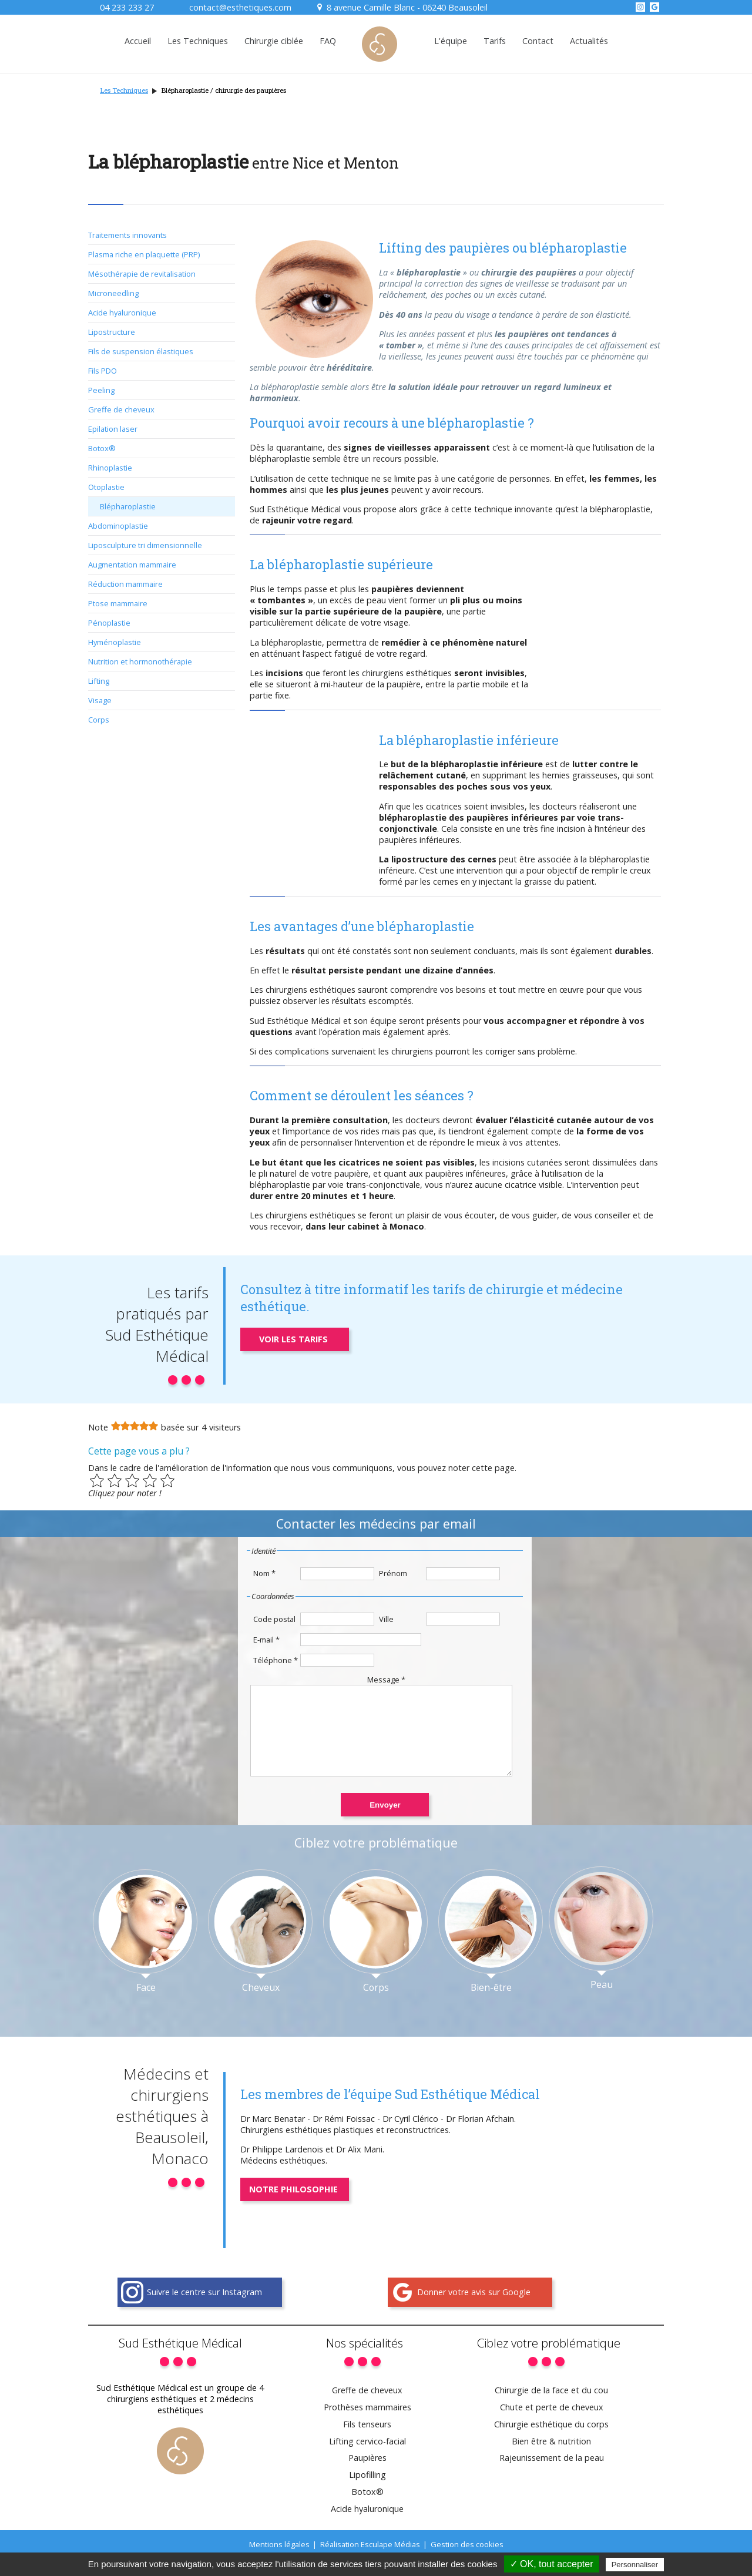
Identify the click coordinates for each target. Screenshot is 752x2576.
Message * (386, 1679)
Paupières (367, 2475)
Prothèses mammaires (367, 2424)
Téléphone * (275, 1660)
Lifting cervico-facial (367, 2458)
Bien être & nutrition (551, 2458)
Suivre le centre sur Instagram (204, 2309)
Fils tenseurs (367, 2441)
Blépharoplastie (128, 506)
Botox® (102, 448)
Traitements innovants (127, 235)
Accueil (138, 40)
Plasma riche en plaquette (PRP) (144, 254)
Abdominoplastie (118, 525)
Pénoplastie (109, 622)
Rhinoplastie (110, 467)
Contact (537, 40)
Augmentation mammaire (132, 564)
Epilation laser (112, 429)
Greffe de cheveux (121, 409)
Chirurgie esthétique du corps (551, 2441)
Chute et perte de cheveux (551, 2424)
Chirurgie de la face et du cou (551, 2407)
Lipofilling (367, 2492)
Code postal (274, 1619)
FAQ (328, 40)
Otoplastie (106, 487)
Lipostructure (111, 332)
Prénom (393, 1573)
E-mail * (266, 1639)
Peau (601, 2002)
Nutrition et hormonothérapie (140, 661)
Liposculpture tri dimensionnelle (145, 545)
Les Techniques (197, 40)
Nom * (264, 1573)
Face (146, 2005)
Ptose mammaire (117, 603)
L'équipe (450, 40)
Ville (386, 1619)
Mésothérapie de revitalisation (142, 273)
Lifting (98, 681)
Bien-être (491, 2005)
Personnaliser (635, 2564)
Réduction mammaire (125, 584)
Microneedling (113, 293)
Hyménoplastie (114, 642)
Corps (98, 719)
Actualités (589, 40)
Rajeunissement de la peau (551, 2475)
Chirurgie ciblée (273, 40)
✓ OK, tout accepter (551, 2564)
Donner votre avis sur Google (474, 2309)
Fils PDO (102, 370)
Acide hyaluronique (122, 312)
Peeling (101, 390)
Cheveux (261, 2005)
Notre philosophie (293, 2206)
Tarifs (495, 40)
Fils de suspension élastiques (140, 351)
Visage (100, 700)
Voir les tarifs (293, 1339)
